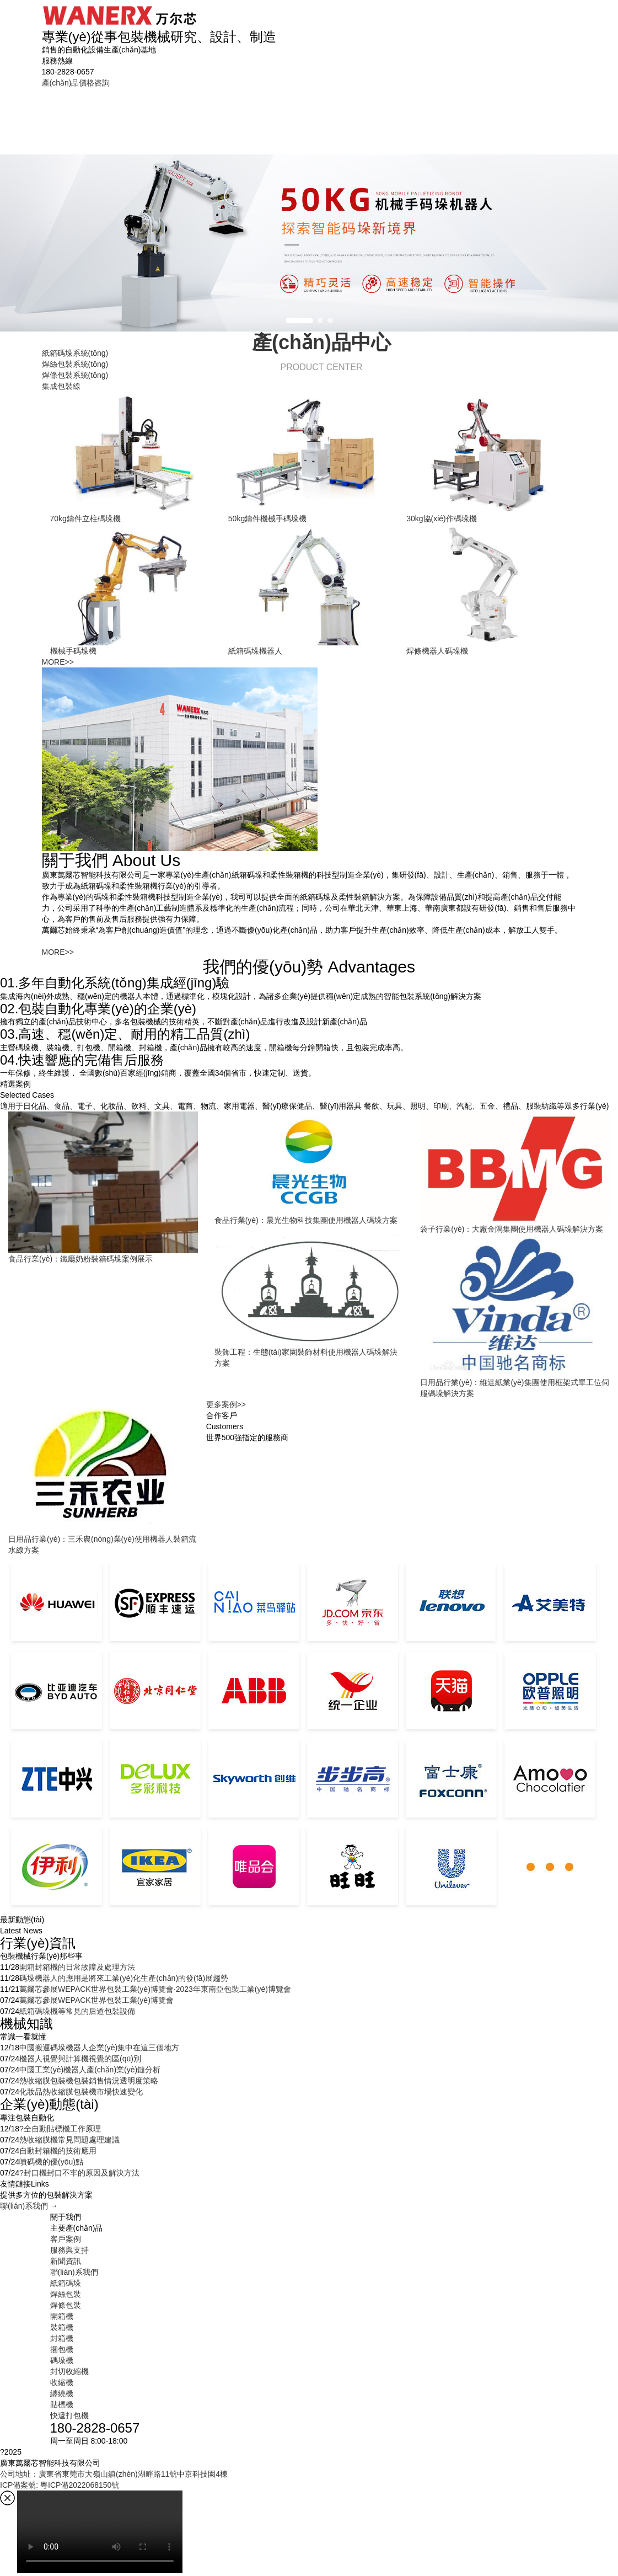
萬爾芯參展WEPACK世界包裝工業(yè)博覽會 (96, 2000)
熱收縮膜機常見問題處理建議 (69, 2139)
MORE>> (58, 662)
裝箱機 (61, 2327)
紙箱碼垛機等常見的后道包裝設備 (77, 2011)
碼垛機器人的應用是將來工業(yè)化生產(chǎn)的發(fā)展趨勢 (123, 1978)
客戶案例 (348, 115)
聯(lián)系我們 (539, 115)
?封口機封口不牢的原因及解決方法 (79, 2172)
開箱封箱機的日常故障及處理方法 (77, 1967)
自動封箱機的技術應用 (57, 2150)
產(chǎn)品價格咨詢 (76, 82)
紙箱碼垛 (118, 115)
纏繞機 (61, 2393)
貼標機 (61, 2404)
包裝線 (292, 121)
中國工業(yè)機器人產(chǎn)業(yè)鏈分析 (89, 2069)
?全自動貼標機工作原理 (60, 2128)
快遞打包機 (69, 2415)
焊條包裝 (236, 115)
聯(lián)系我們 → (29, 2205)
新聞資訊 (472, 115)
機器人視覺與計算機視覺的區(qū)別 (80, 2058)
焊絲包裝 (177, 115)
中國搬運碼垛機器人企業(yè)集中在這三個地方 (99, 2047)
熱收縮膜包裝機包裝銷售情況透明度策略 (88, 2080)
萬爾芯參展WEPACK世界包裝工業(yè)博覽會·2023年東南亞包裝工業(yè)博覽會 (155, 1989)
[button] (299, 320)
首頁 (65, 115)
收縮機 (61, 2382)
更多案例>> (226, 1404)
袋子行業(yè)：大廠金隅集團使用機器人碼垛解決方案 (511, 1229)
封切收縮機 (69, 2371)
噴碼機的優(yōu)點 (51, 2161)
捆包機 (61, 2349)
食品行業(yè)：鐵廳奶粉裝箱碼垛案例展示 (80, 1258)
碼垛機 (61, 2360)
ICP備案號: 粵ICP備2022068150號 (59, 2485)
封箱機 (61, 2338)
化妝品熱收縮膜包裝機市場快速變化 (81, 2091)
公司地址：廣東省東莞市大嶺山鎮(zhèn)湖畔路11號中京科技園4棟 (114, 2474)
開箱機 (61, 2316)
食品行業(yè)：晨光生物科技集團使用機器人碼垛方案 (305, 1220)
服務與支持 (410, 115)
